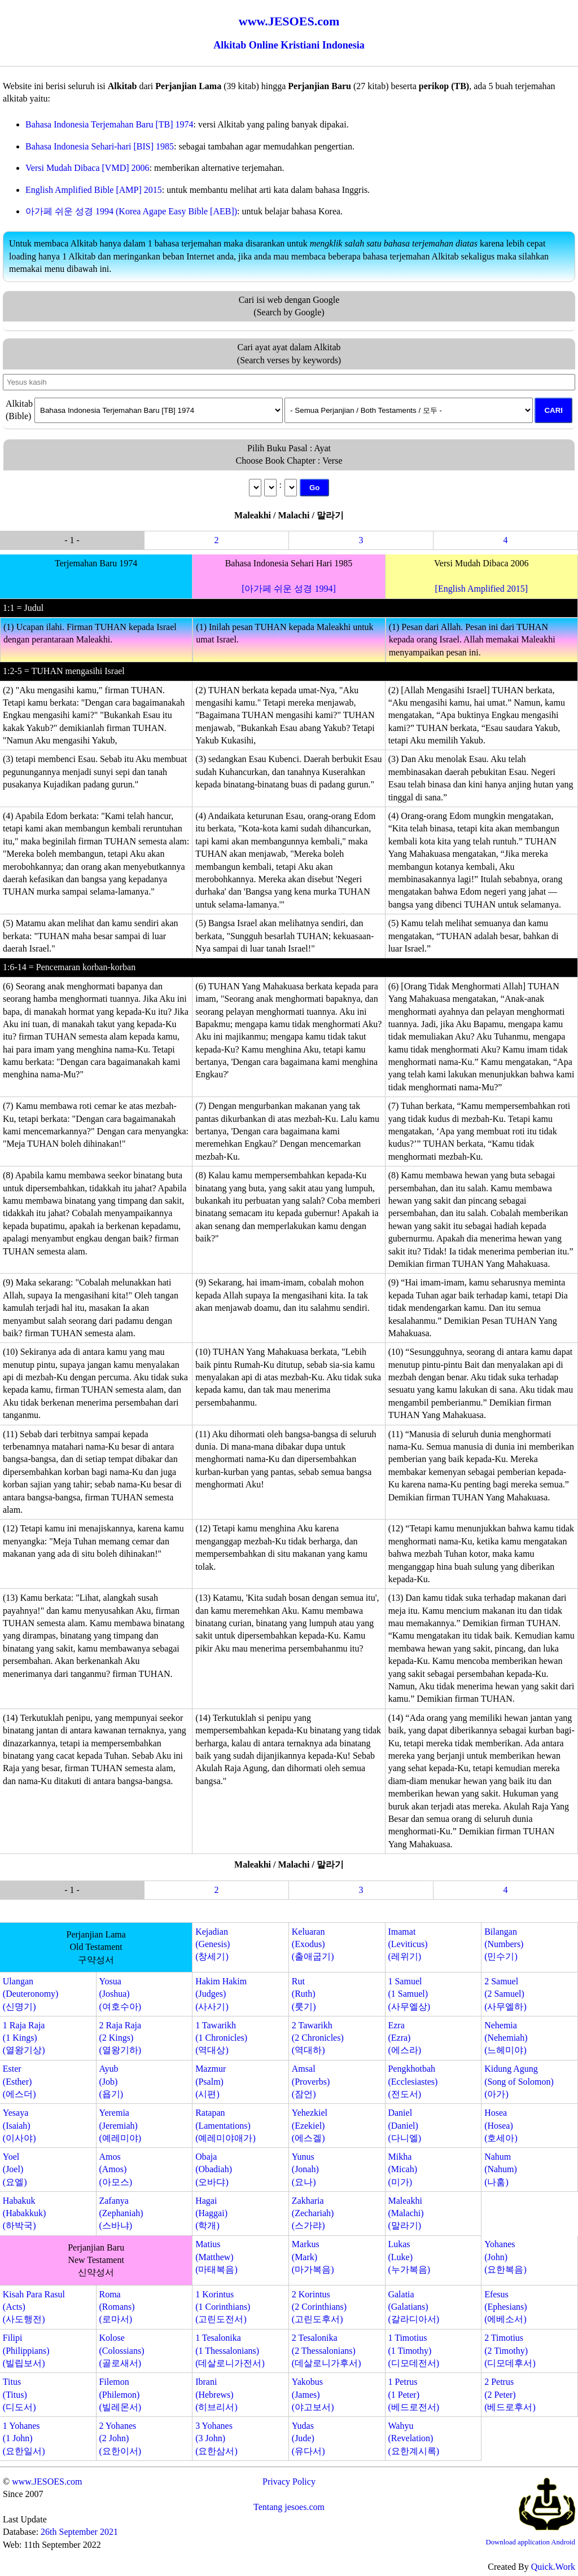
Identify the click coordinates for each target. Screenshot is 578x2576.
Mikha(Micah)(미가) (402, 2169)
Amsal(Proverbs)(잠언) (311, 2081)
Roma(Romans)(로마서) (116, 2306)
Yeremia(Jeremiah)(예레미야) (120, 2125)
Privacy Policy (289, 2481)
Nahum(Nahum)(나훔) (500, 2169)
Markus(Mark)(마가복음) (313, 2256)
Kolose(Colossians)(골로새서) (121, 2350)
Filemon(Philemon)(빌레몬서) (120, 2394)
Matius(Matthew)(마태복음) (216, 2256)
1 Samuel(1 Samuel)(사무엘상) (409, 1993)
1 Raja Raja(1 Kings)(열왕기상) (24, 2037)
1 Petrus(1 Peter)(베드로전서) (413, 2394)
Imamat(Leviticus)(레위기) (407, 1944)
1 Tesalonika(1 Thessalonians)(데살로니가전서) (230, 2350)
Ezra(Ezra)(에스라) (404, 2037)
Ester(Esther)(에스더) (19, 2081)
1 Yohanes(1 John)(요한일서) (24, 2438)
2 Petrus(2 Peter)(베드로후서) (510, 2394)
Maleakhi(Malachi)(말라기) (405, 2213)
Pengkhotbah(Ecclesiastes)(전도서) (412, 2081)
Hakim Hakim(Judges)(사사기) (221, 1993)
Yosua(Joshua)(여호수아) (120, 1993)
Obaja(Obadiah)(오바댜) (213, 2169)
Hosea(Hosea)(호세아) (501, 2125)
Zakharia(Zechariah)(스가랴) (313, 2213)
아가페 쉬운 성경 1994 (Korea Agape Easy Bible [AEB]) (131, 211)
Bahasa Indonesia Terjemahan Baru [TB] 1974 (109, 124)
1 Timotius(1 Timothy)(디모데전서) (413, 2350)
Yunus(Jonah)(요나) (305, 2169)
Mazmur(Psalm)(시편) (210, 2081)
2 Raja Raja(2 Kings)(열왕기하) (120, 2037)
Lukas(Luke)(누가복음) (409, 2256)
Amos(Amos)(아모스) (115, 2169)
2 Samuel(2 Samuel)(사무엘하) (505, 1993)
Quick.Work (553, 2566)
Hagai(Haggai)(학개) (211, 2213)
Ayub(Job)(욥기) (111, 2081)
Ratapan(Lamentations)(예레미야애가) (225, 2125)
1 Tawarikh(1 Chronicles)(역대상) (221, 2037)
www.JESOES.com (47, 2481)
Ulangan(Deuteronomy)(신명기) (31, 1993)
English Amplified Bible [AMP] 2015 (93, 190)
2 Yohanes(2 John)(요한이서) (120, 2438)
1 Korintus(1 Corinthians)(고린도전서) (222, 2306)
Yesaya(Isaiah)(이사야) (19, 2125)
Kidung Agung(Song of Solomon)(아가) (519, 2081)
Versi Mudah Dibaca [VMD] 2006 (87, 168)
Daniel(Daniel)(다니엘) (404, 2125)
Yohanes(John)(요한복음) (505, 2256)
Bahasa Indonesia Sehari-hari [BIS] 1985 (99, 146)
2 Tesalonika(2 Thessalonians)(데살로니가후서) (326, 2350)
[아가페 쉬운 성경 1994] (289, 588)
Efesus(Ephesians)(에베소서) (505, 2306)
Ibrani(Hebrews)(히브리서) (216, 2394)
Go (314, 487)
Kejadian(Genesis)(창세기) (212, 1944)
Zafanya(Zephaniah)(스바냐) (121, 2213)
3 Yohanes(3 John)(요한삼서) (216, 2438)
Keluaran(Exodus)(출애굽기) (313, 1944)
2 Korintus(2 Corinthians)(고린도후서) (319, 2306)
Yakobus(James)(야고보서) (313, 2394)
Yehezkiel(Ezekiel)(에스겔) (309, 2125)
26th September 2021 (79, 2532)
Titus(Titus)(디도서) (19, 2394)
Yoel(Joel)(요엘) (15, 2169)
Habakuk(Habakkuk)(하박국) (24, 2213)
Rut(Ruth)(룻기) (304, 1993)
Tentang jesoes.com (289, 2507)
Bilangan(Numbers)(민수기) (503, 1944)
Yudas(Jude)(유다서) (308, 2438)
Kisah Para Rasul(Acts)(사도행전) (34, 2306)
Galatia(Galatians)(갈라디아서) (413, 2306)
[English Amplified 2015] (481, 588)
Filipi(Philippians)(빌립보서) (26, 2350)
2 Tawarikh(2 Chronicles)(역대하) (318, 2037)
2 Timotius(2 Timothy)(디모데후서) (510, 2350)
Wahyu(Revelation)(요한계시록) (413, 2438)
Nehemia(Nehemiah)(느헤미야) (505, 2037)
